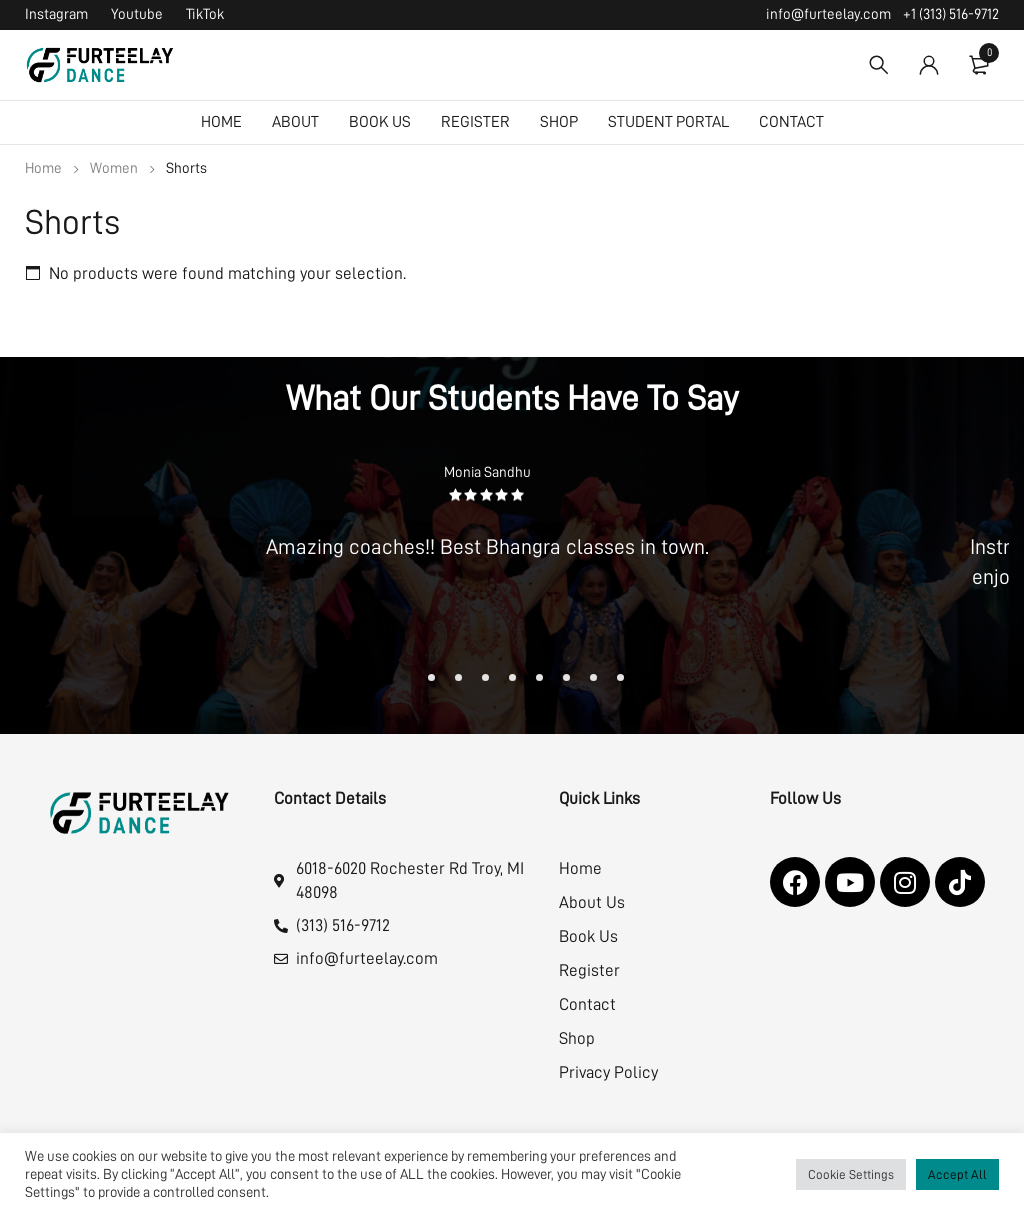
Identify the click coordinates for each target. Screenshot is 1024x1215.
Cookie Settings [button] (851, 1174)
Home (43, 168)
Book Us (588, 936)
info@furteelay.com (828, 14)
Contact (587, 1004)
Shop (577, 1038)
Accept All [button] (957, 1174)
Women (114, 168)
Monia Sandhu (487, 472)
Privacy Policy (608, 1072)
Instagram (56, 14)
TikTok (205, 14)
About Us (592, 902)
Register (589, 970)
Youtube (137, 14)
